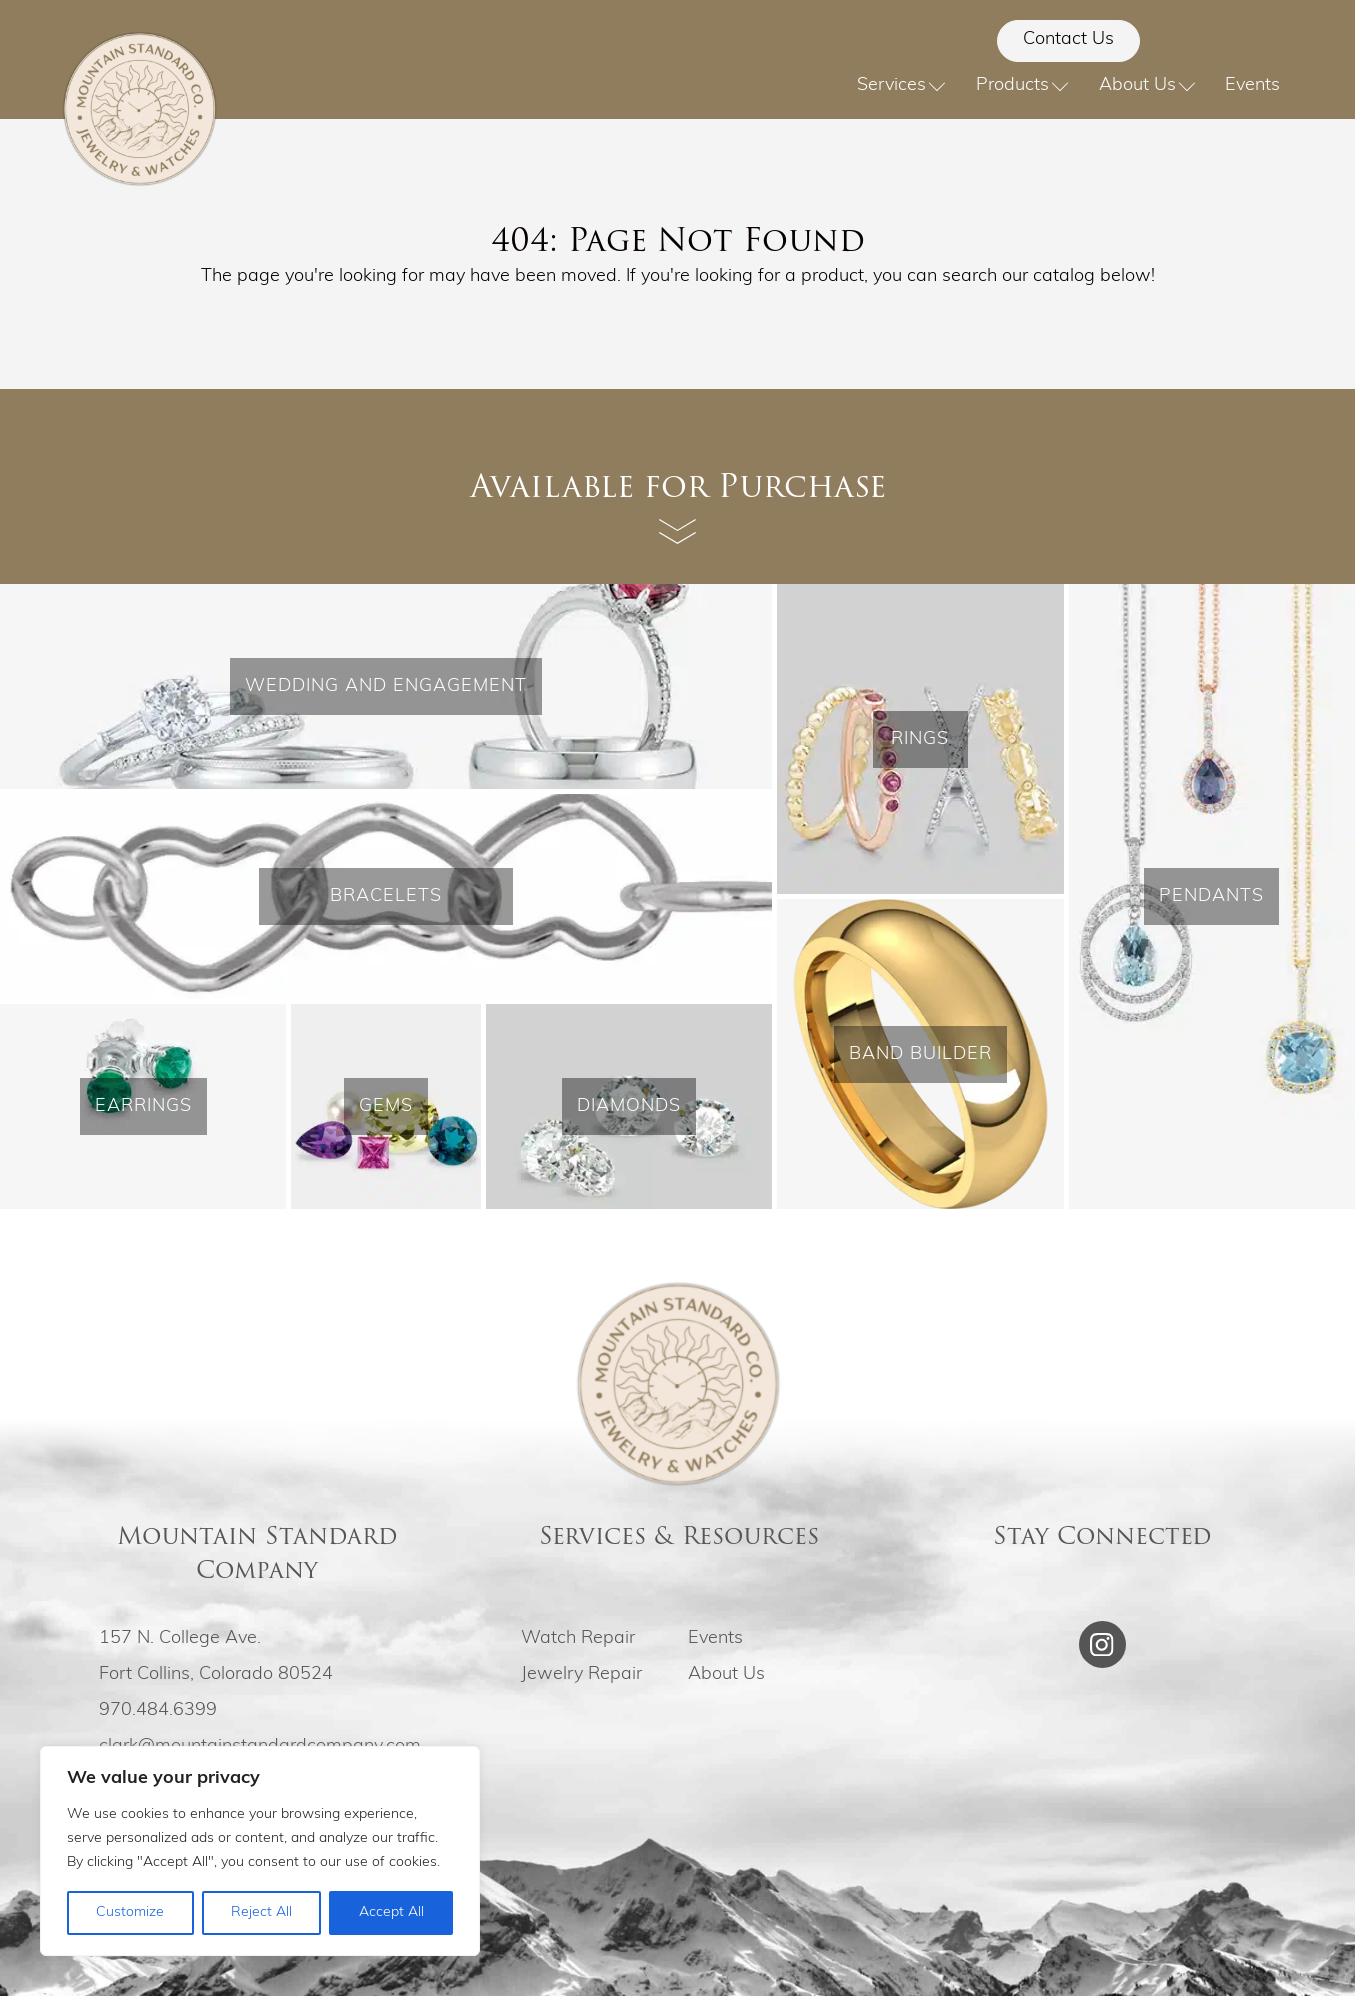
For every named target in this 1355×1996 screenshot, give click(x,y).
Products (1022, 85)
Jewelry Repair (581, 1674)
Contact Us (1068, 39)
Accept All (391, 1912)
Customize (130, 1912)
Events (1252, 85)
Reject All (261, 1912)
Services (901, 85)
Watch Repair (578, 1638)
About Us (1147, 85)
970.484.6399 (158, 1710)
